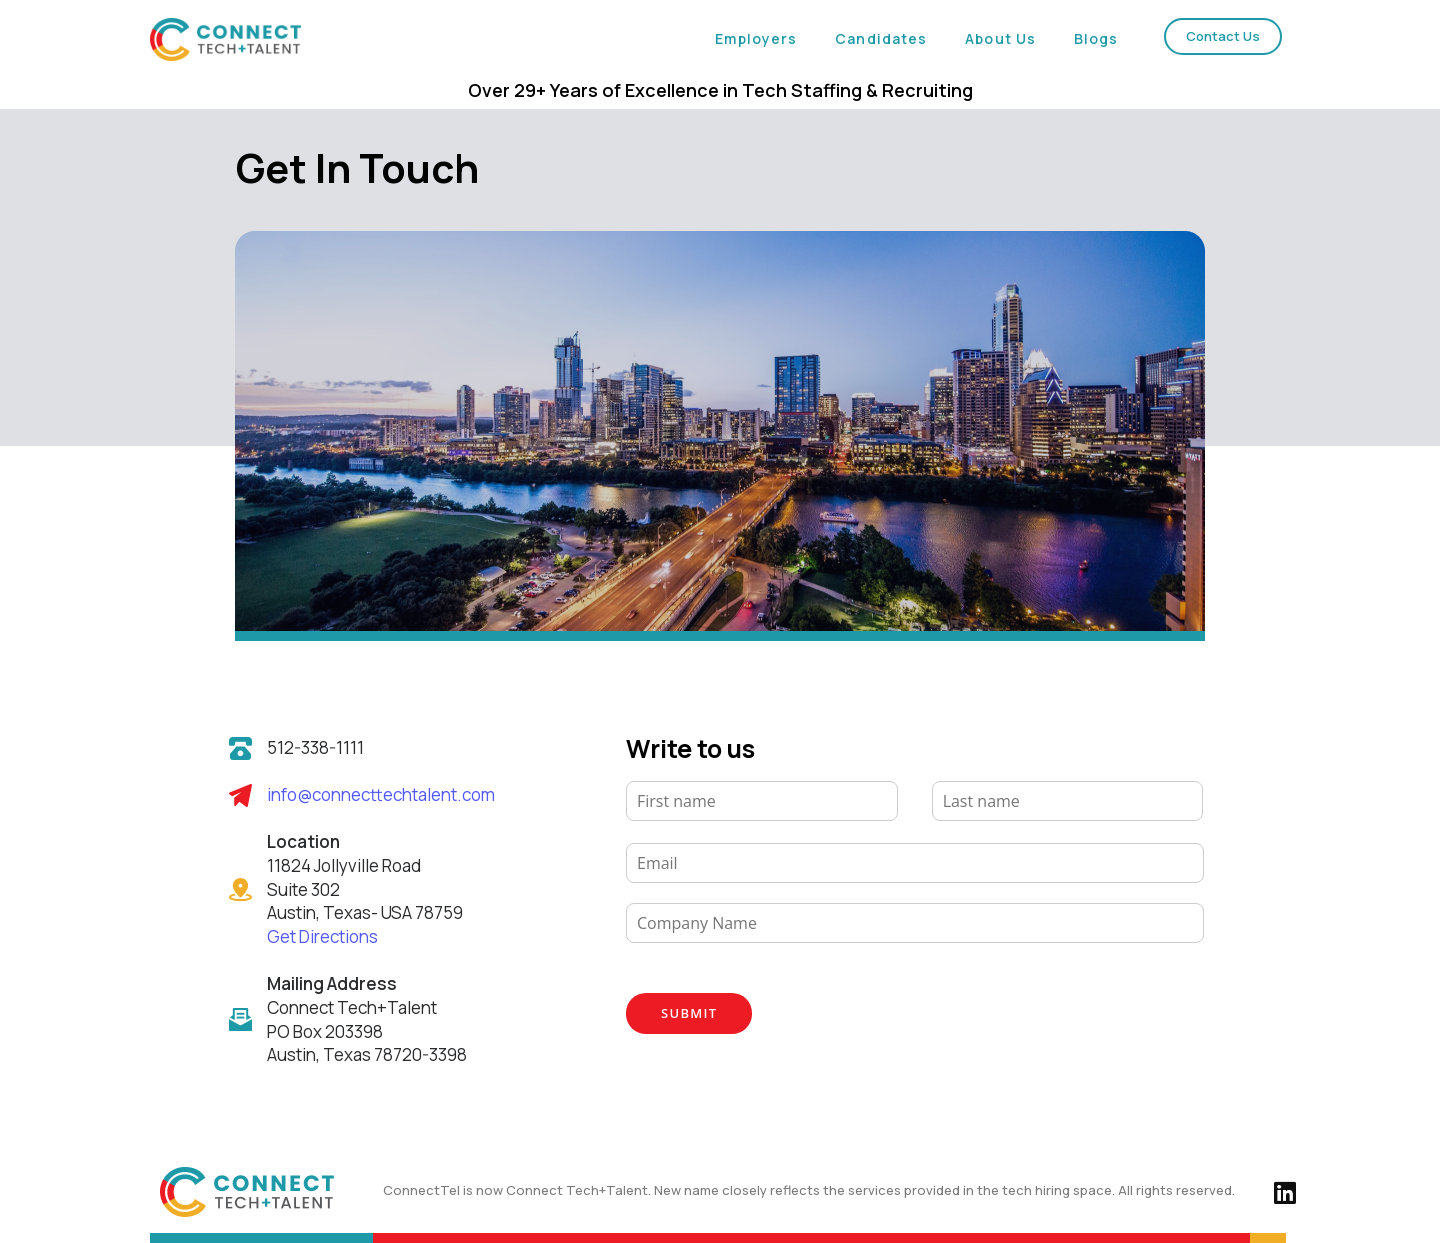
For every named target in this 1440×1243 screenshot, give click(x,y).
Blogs (1096, 38)
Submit (689, 1013)
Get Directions (322, 936)
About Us (1000, 38)
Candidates (881, 38)
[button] (1223, 36)
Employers (756, 38)
